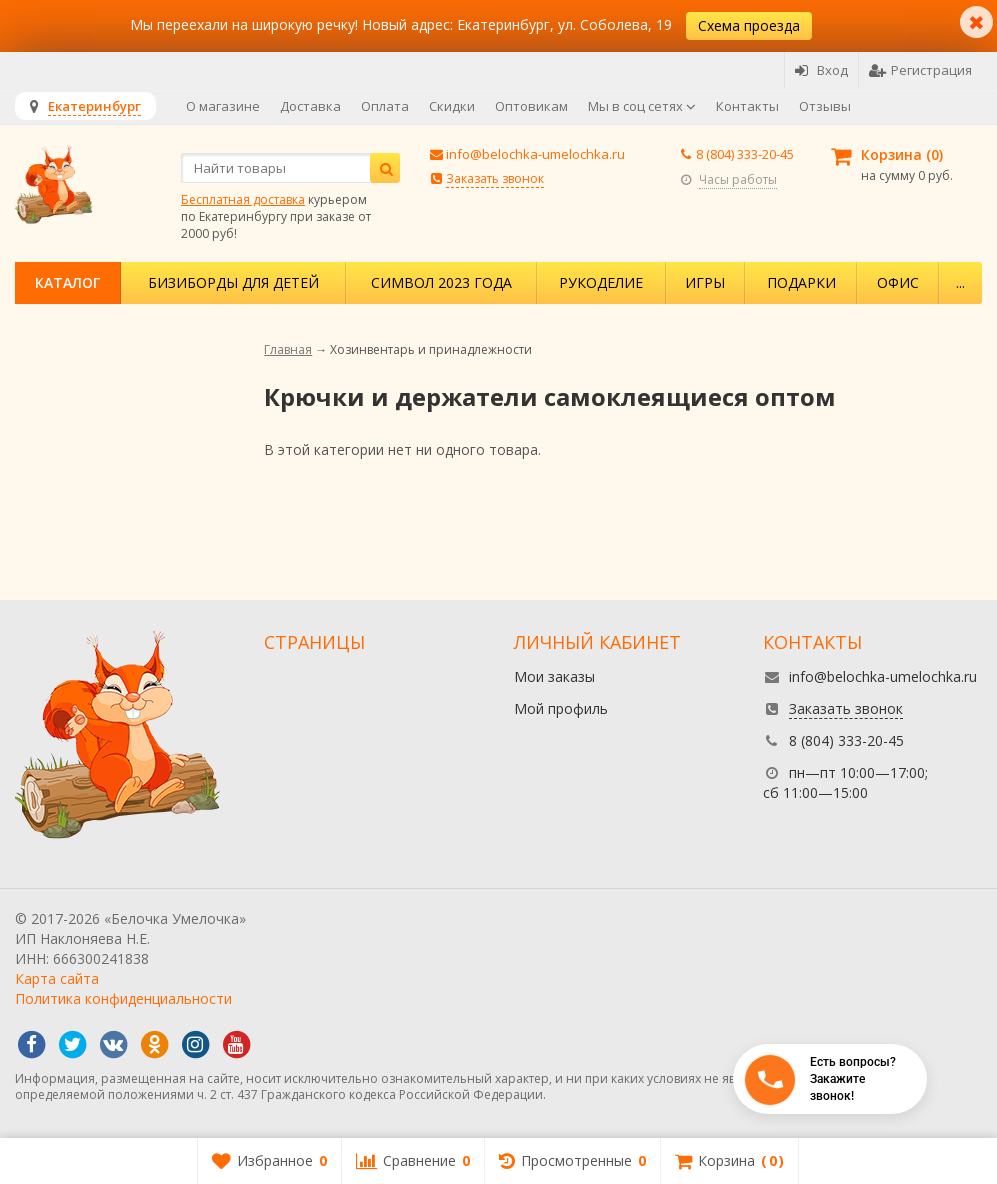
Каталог (67, 282)
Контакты (747, 106)
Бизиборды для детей (233, 282)
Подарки (801, 282)
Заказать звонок (495, 178)
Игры (705, 282)
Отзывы (825, 106)
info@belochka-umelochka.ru (535, 154)
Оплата (385, 106)
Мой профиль (561, 708)
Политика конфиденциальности (123, 998)
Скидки (452, 106)
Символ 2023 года (441, 282)
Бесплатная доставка (243, 199)
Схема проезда (749, 25)
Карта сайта (57, 978)
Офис (898, 282)
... (960, 282)
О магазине (223, 106)
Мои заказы (554, 676)
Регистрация (920, 70)
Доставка (310, 106)
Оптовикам (531, 106)
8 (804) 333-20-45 (745, 154)
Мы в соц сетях (642, 106)
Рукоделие (601, 282)
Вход (821, 70)
